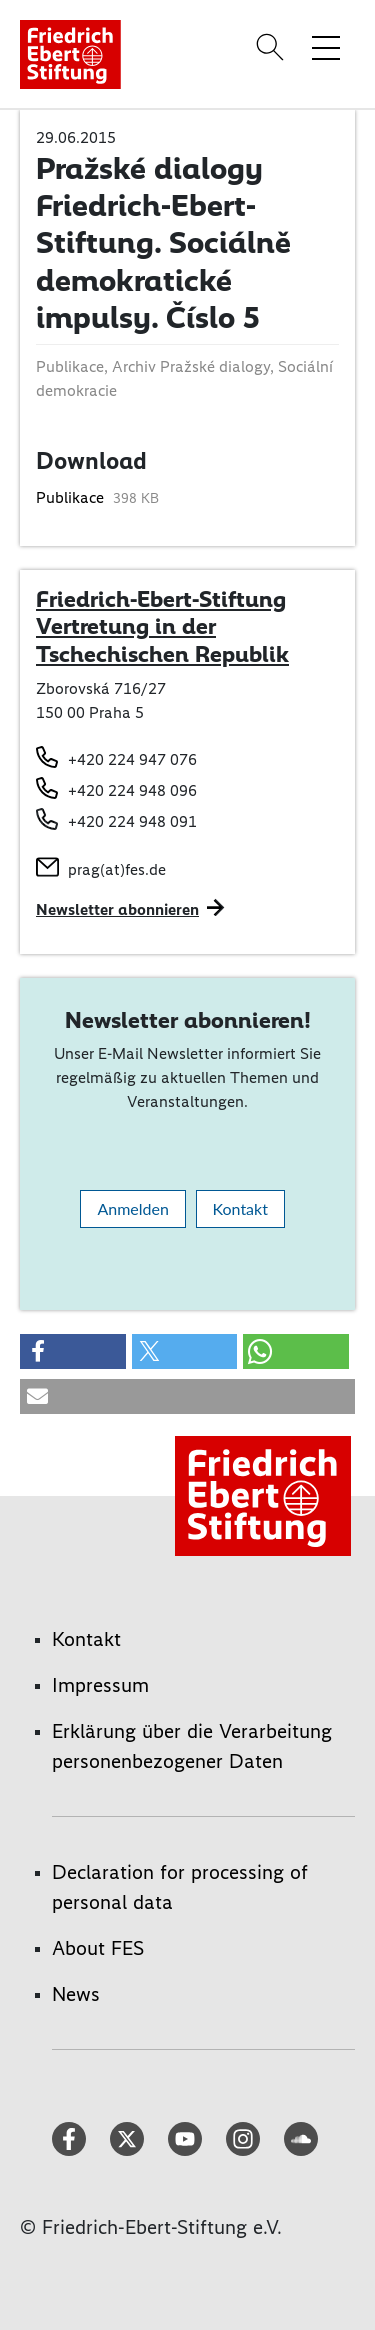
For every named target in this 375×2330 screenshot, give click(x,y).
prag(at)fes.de (117, 869)
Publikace (72, 497)
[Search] (273, 47)
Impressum (100, 1685)
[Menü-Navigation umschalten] (326, 47)
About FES (98, 1948)
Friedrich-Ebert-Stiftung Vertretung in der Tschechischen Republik (162, 626)
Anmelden (132, 1208)
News (76, 1994)
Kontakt (240, 1208)
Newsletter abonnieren (117, 909)
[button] (73, 1351)
